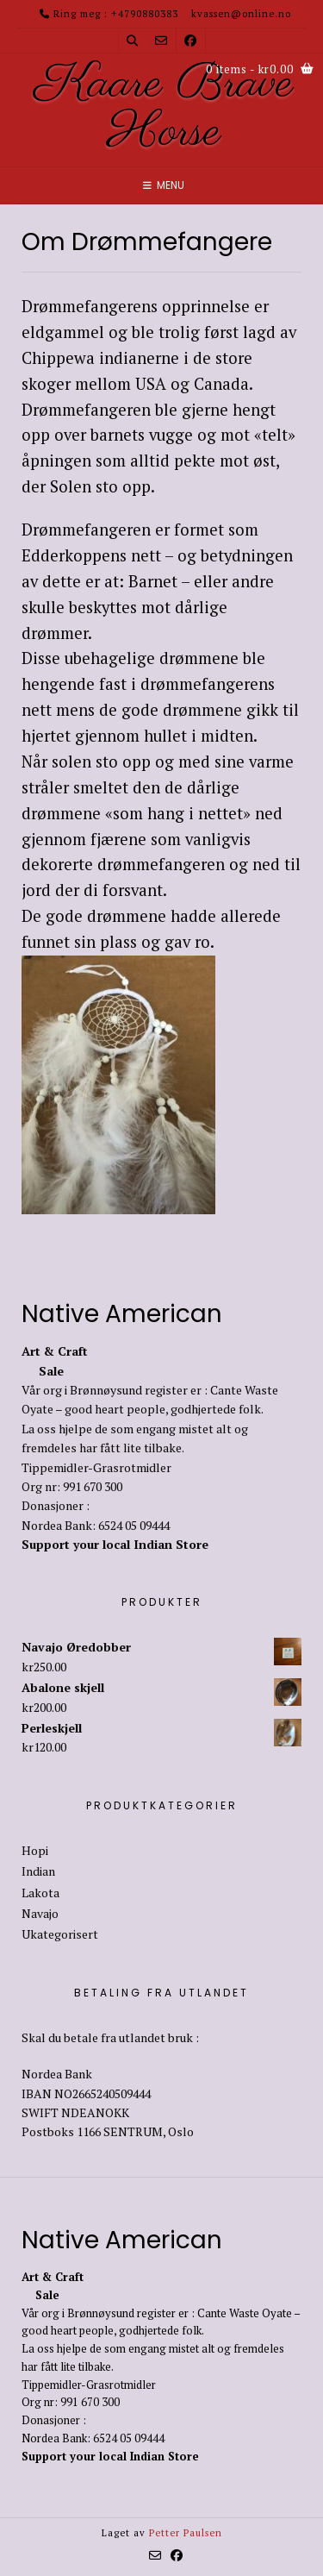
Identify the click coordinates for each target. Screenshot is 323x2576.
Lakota (40, 1892)
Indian (38, 1871)
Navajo (40, 1913)
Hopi (35, 1850)
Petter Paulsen (185, 2533)
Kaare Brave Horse (164, 108)
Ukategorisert (60, 1934)
